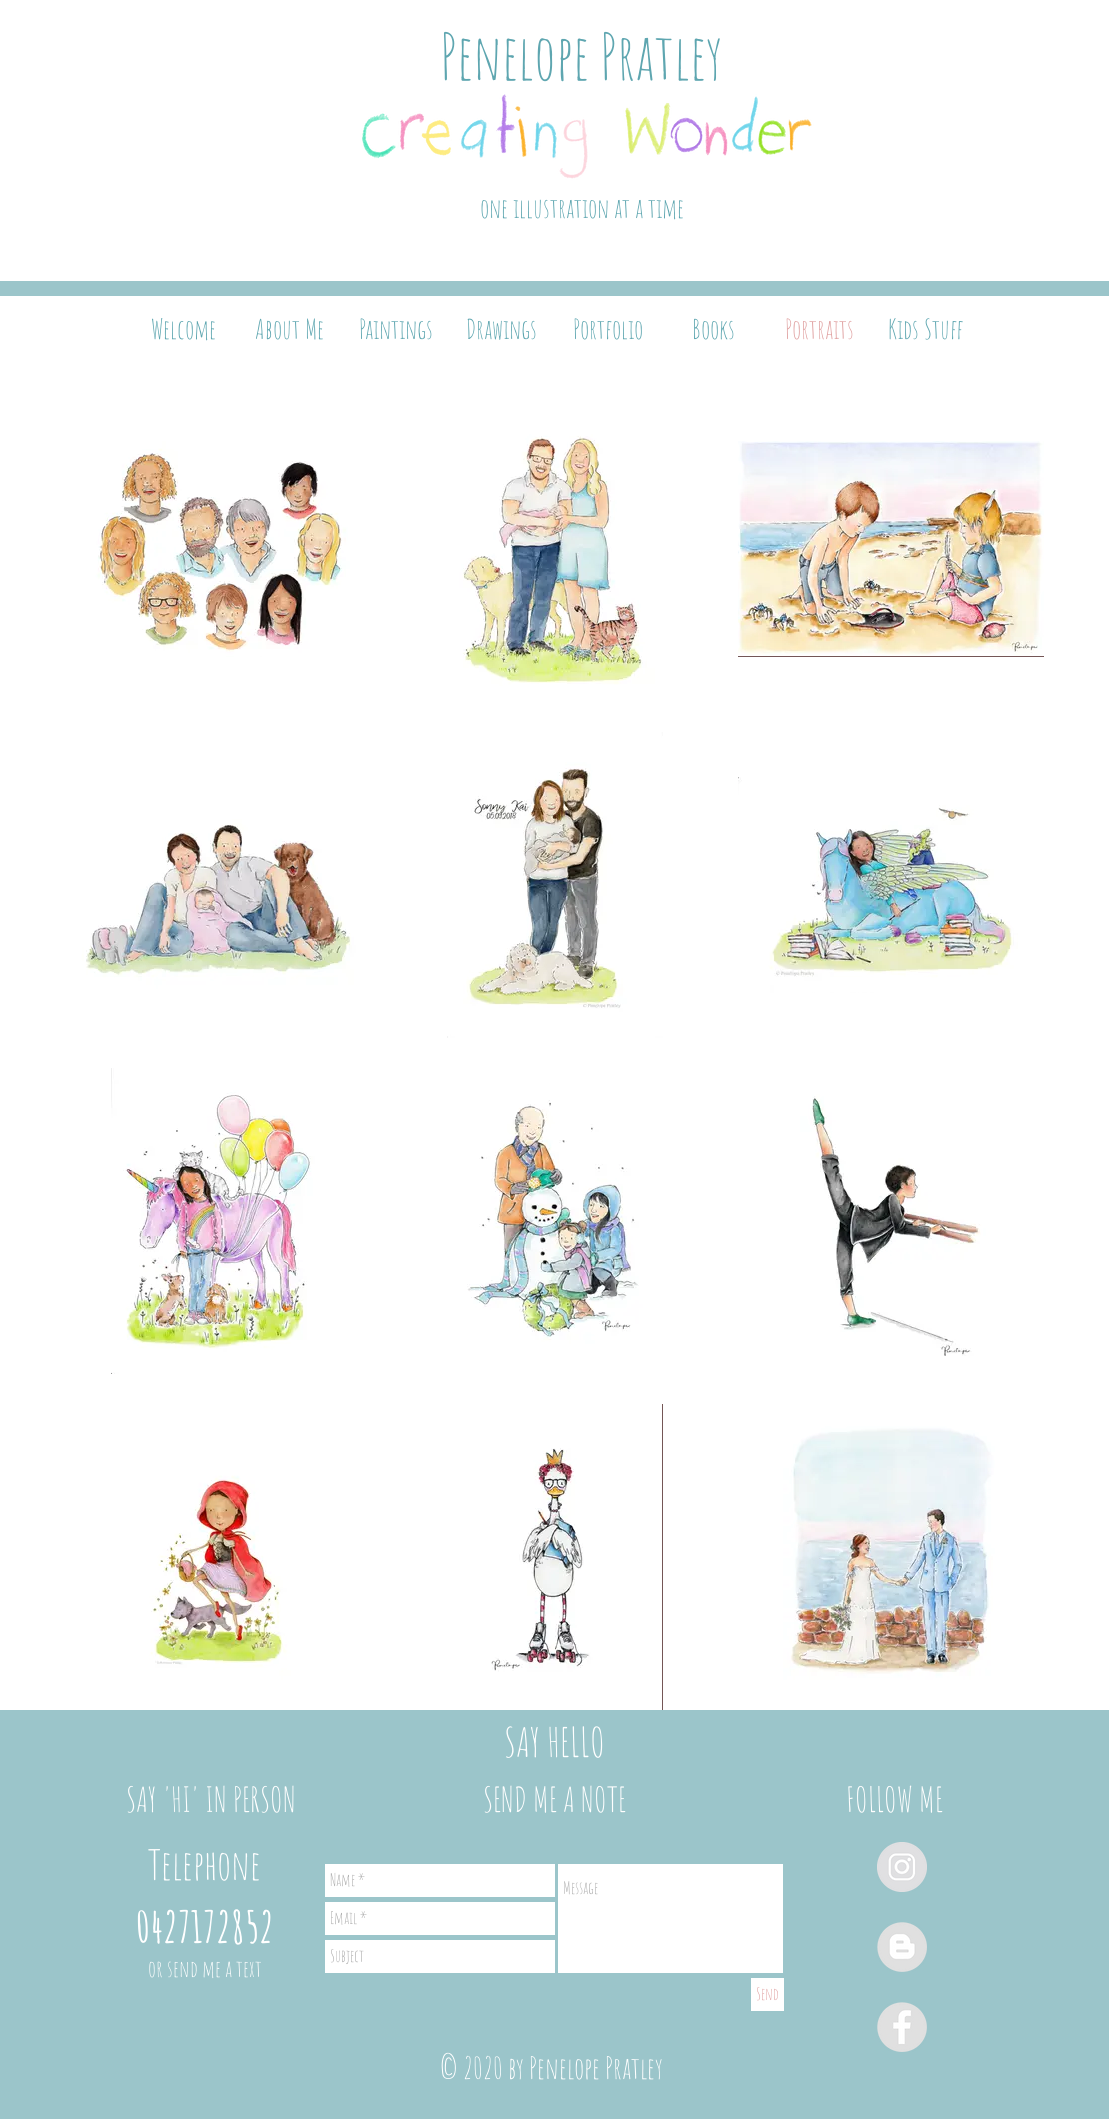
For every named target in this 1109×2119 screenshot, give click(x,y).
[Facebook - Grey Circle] (902, 2027)
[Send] (767, 1994)
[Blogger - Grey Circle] (902, 1947)
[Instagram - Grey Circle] (902, 1867)
